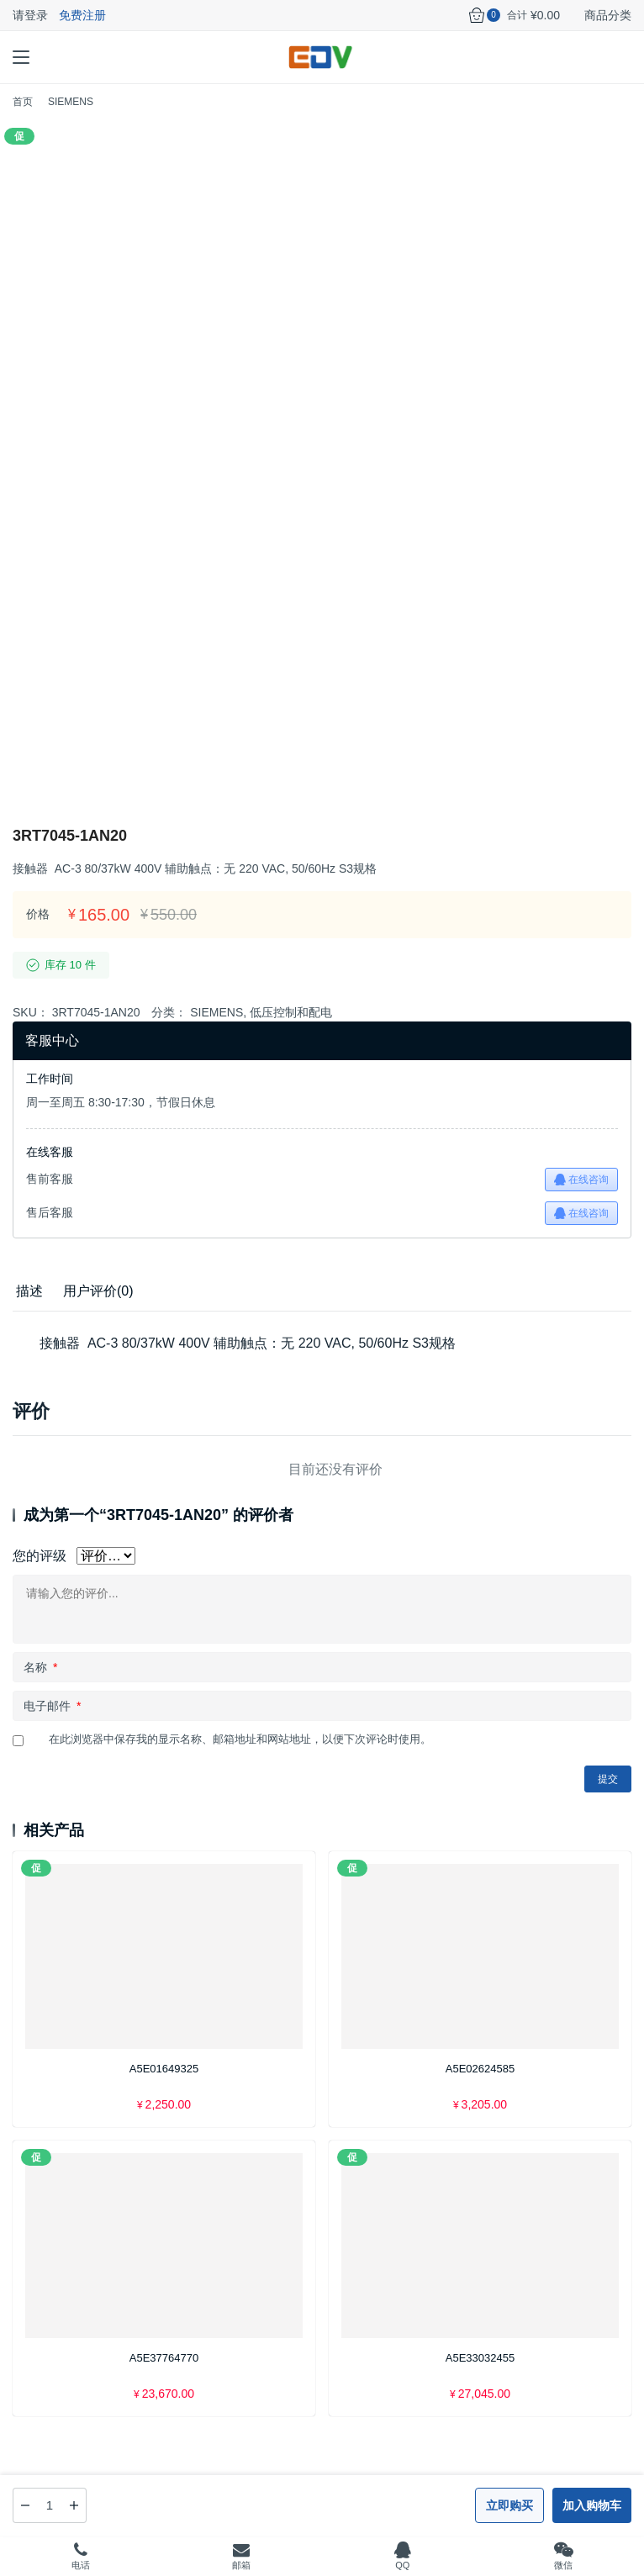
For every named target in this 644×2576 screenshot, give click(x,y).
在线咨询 (581, 1179)
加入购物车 (591, 2505)
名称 (40, 1667)
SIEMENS (216, 1012)
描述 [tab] (29, 1291)
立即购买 (509, 2505)
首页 (23, 102)
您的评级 (39, 1556)
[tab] (29, 1291)
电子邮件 (52, 1706)
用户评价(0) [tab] (98, 1291)
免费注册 (82, 15)
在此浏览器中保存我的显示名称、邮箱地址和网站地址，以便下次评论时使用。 (240, 1739)
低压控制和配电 (291, 1012)
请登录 (30, 15)
